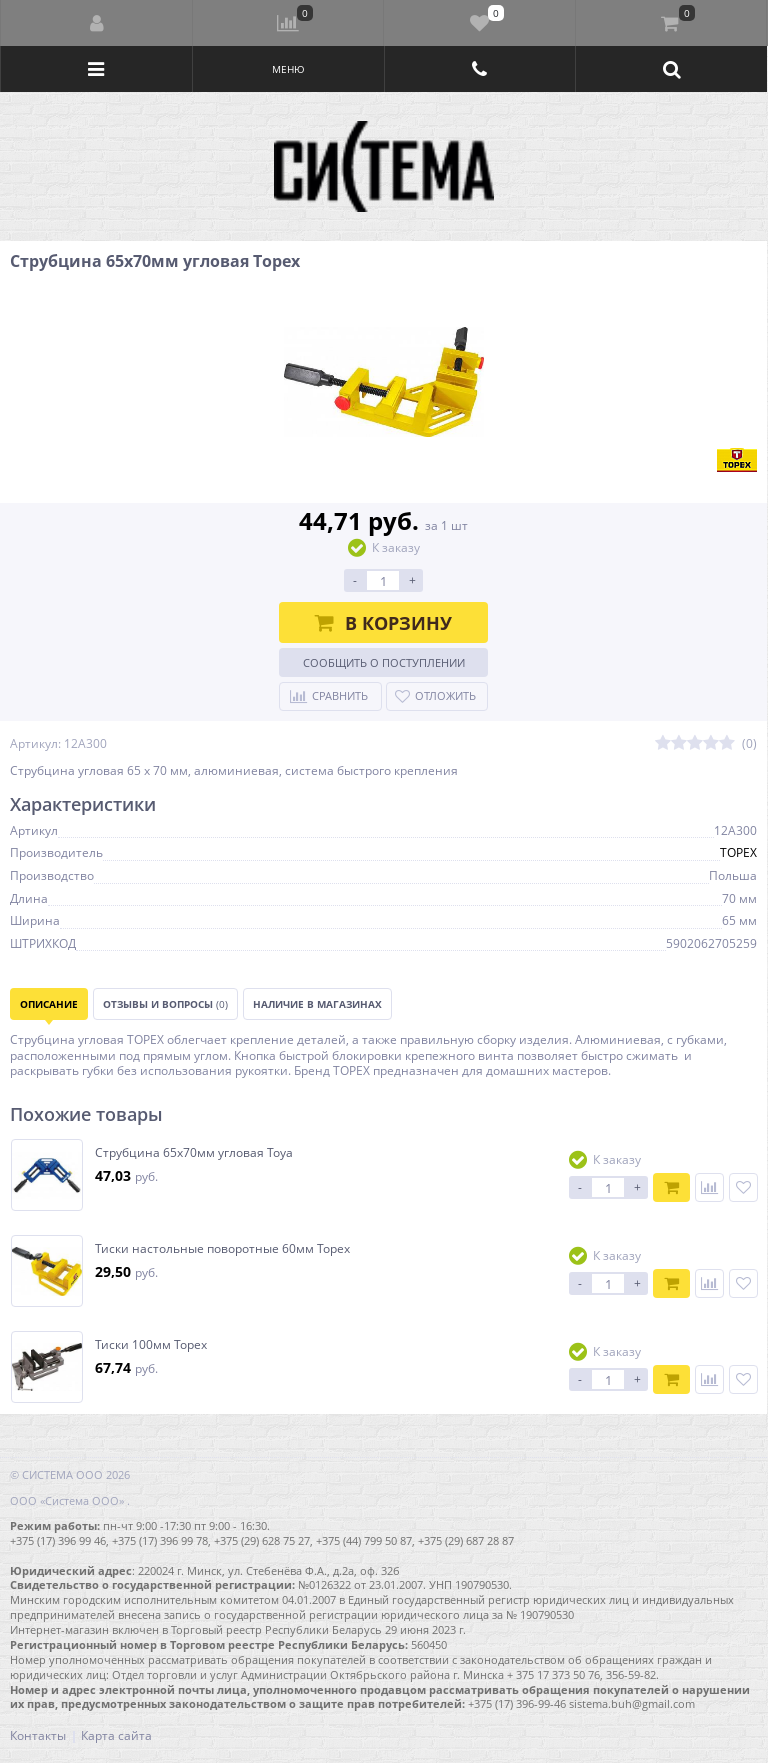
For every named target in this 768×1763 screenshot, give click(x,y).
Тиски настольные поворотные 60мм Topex (222, 1249)
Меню (288, 69)
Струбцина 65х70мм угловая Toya (194, 1153)
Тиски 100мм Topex (151, 1345)
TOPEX (738, 852)
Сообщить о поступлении (384, 662)
